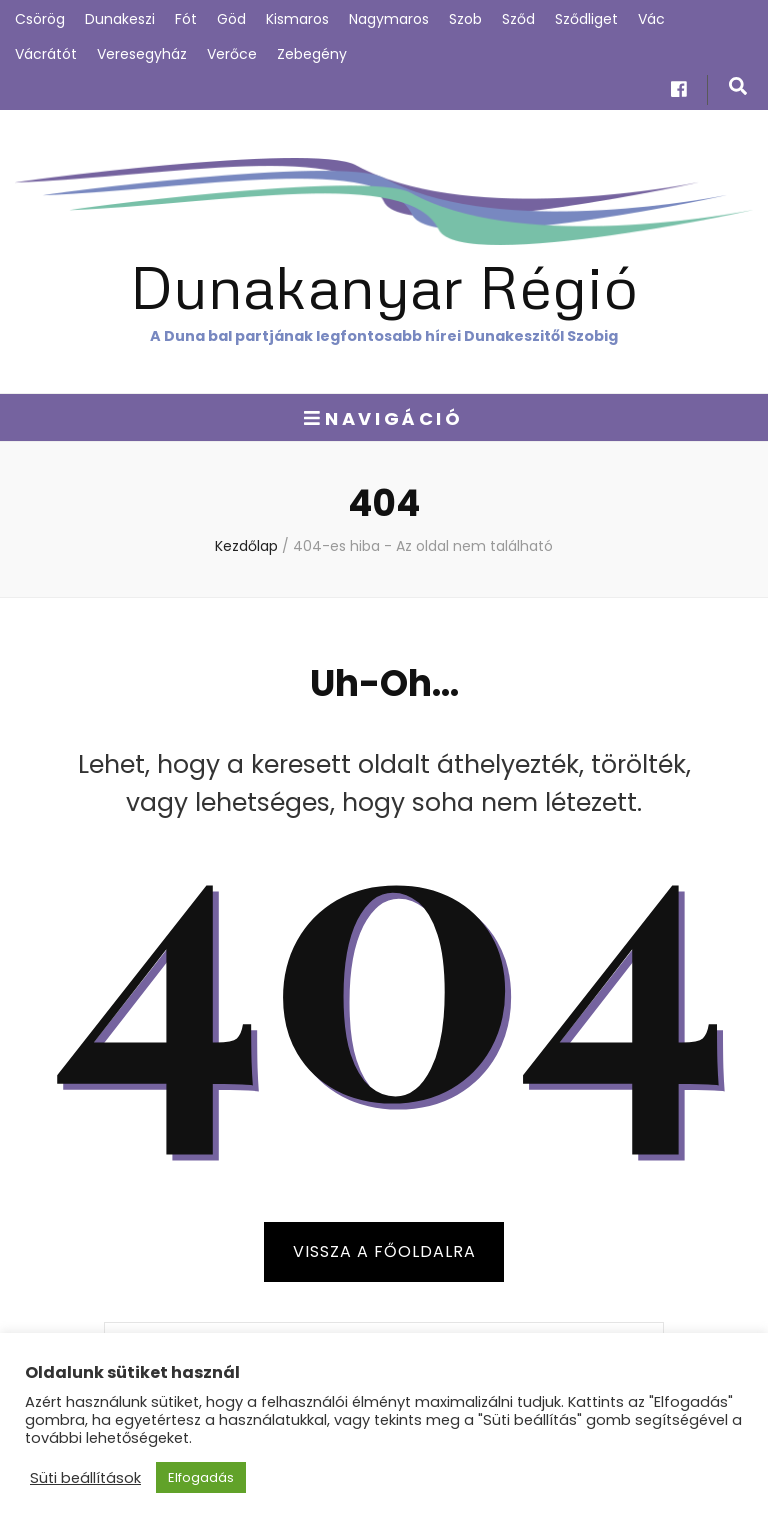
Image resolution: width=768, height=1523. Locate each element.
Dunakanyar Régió (384, 285)
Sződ (518, 19)
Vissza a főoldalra (384, 1251)
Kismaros (297, 19)
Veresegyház (142, 54)
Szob (465, 19)
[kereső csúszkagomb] (738, 86)
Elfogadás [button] (201, 1477)
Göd (231, 19)
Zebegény (312, 54)
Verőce (232, 54)
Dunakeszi (120, 19)
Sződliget (586, 19)
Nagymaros (389, 19)
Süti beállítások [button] (85, 1478)
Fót (186, 19)
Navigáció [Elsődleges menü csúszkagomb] (383, 418)
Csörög (40, 19)
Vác (651, 19)
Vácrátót (46, 54)
